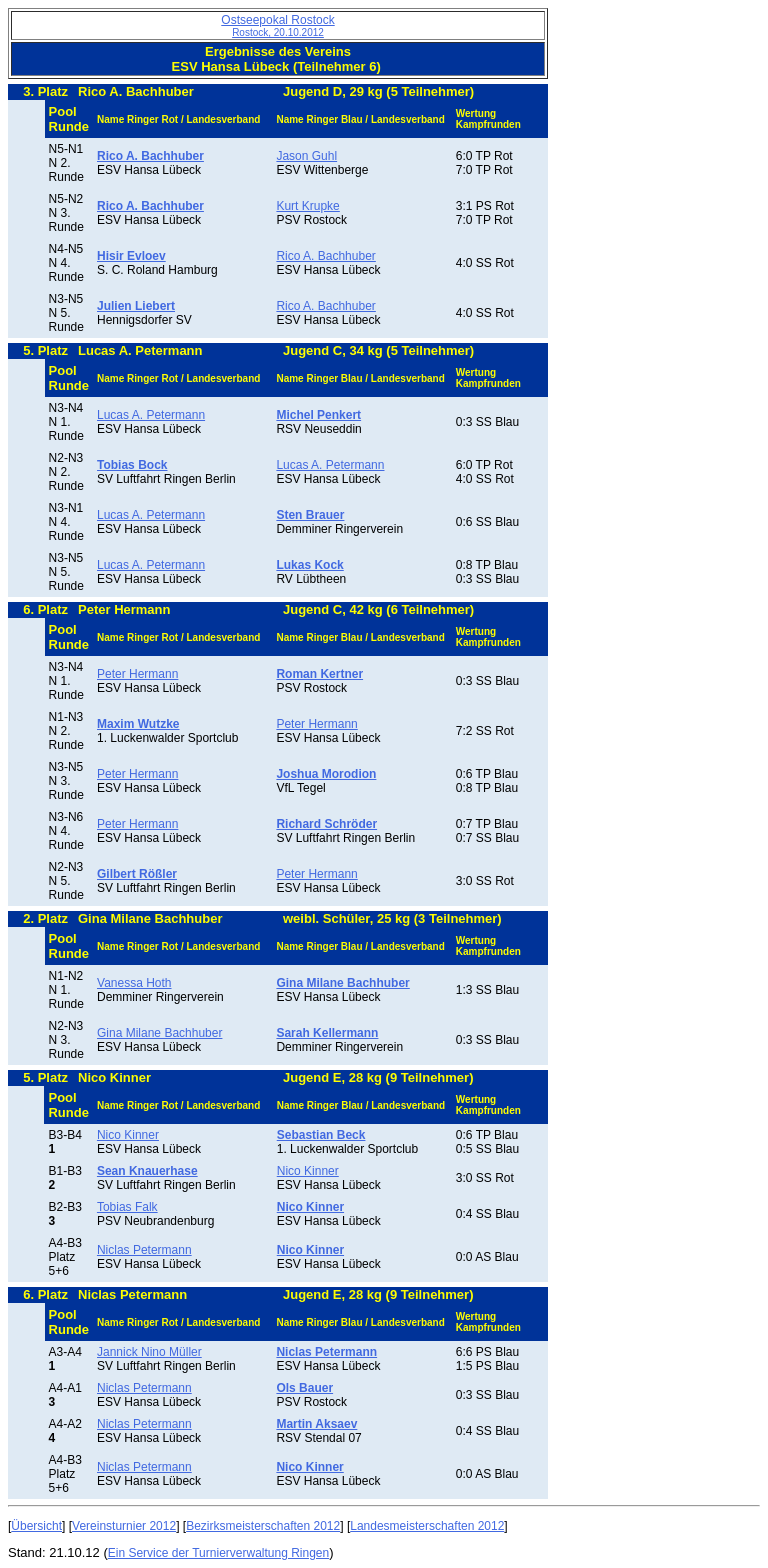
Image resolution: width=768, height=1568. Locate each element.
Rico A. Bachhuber (325, 256)
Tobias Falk (127, 1207)
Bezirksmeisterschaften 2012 (263, 1526)
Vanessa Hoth (134, 983)
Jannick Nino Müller (149, 1352)
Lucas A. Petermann (151, 415)
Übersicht (36, 1526)
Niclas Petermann (144, 1250)
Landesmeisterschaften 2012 (427, 1526)
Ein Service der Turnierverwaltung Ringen (218, 1553)
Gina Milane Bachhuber (159, 1033)
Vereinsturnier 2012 (124, 1526)
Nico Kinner (128, 1135)
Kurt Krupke (307, 206)
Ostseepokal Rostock (277, 25)
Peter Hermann (137, 674)
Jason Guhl (306, 156)
